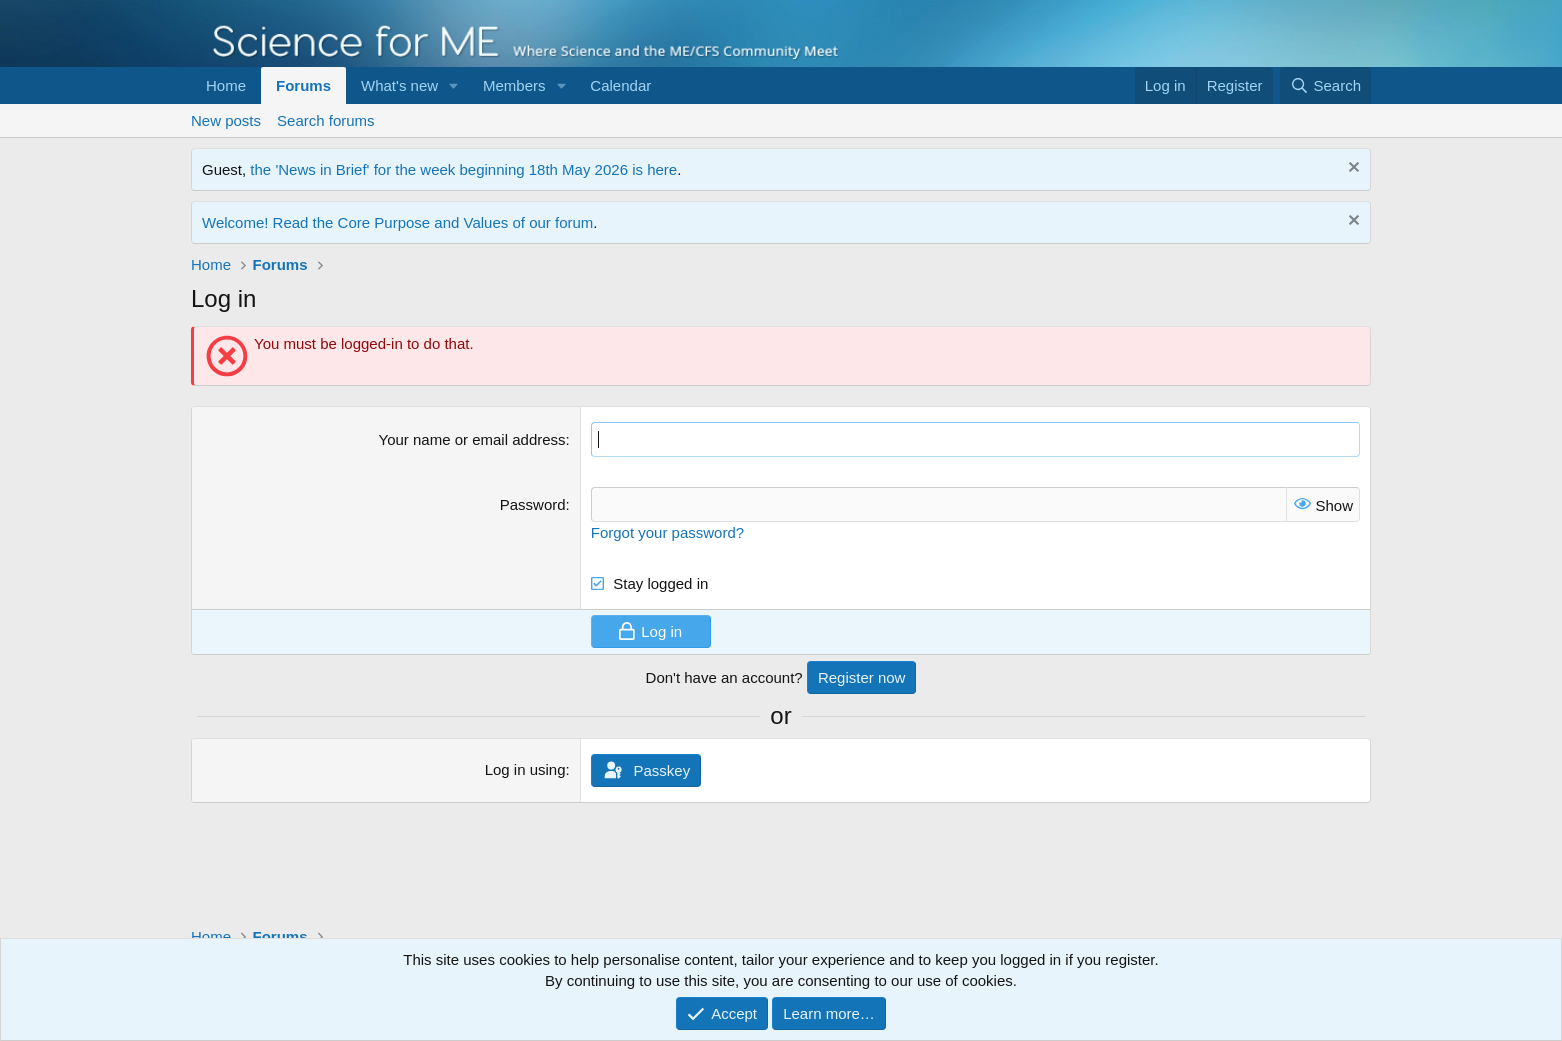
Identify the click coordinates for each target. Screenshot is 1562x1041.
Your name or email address (472, 439)
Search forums (326, 120)
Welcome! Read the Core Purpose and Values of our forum (397, 222)
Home (226, 85)
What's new (399, 85)
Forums (303, 85)
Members (514, 85)
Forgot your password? (667, 532)
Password (533, 504)
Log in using (525, 769)
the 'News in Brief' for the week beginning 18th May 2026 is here (463, 169)
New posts (226, 120)
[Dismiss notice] (1351, 169)
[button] (454, 85)
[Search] (1325, 85)
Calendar (620, 85)
